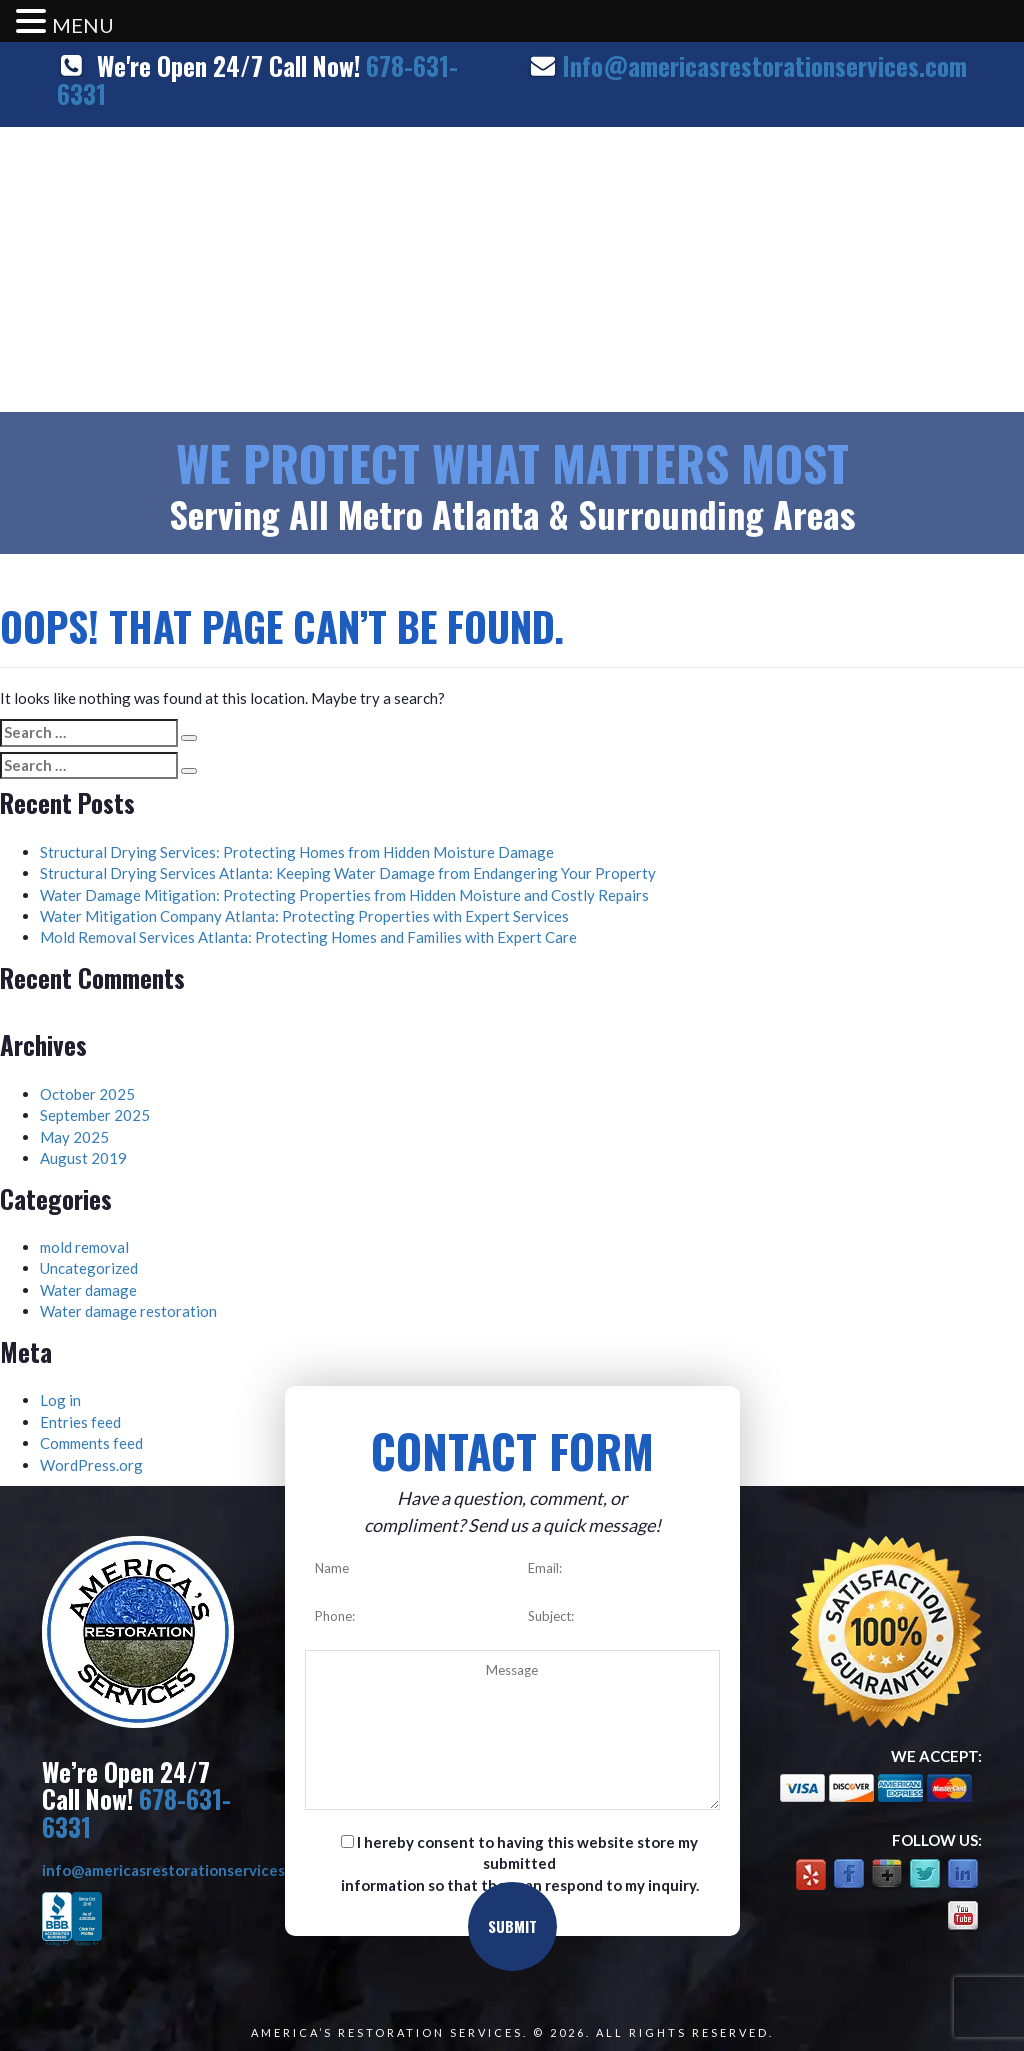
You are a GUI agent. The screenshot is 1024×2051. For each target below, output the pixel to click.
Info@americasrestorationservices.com (764, 65)
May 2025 (74, 1137)
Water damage (88, 1290)
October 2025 (87, 1094)
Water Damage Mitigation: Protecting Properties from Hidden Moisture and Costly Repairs (344, 895)
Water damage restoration (128, 1311)
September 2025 (95, 1115)
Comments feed (91, 1443)
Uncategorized (89, 1268)
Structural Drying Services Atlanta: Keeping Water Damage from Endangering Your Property (348, 873)
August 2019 (83, 1158)
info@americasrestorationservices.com (179, 1870)
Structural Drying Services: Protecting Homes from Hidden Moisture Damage (297, 852)
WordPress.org (91, 1465)
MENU (83, 25)
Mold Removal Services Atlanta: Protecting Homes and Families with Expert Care (308, 937)
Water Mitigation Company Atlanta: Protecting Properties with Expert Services (304, 916)
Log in (60, 1400)
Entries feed (80, 1422)
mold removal (84, 1247)
